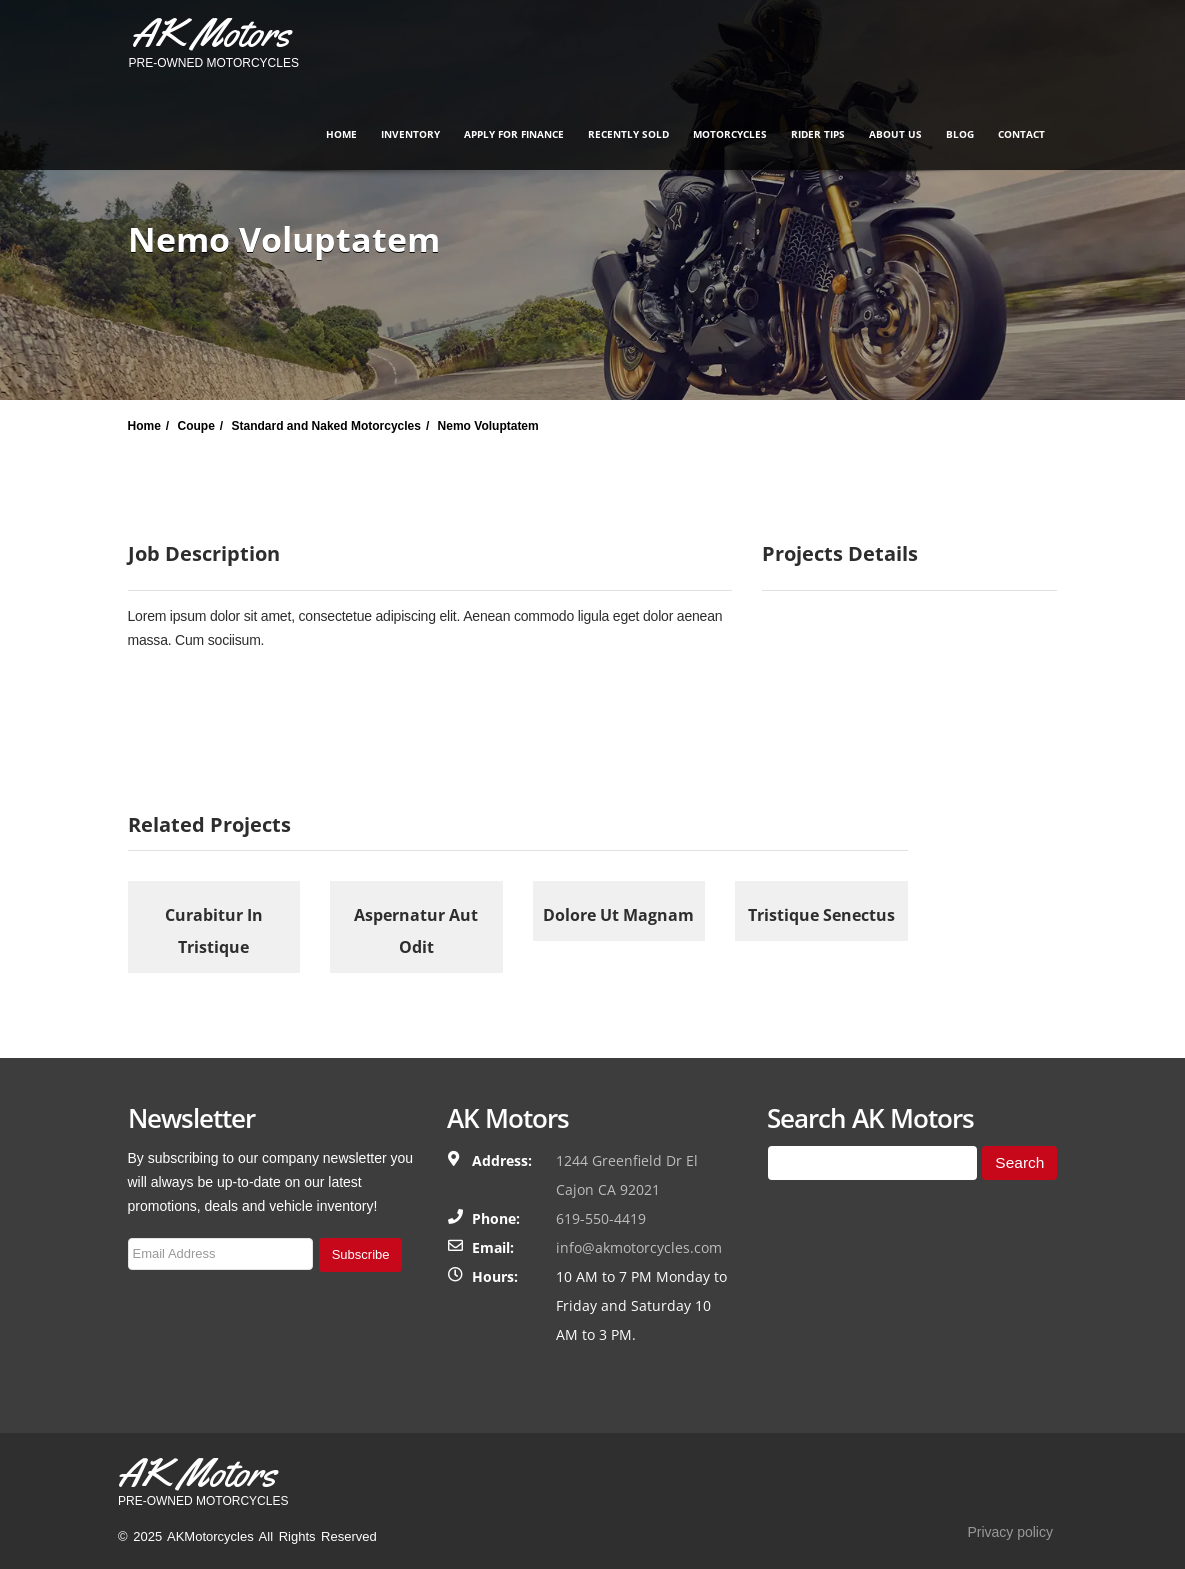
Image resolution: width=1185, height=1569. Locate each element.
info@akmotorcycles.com (639, 1247)
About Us (895, 134)
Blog (960, 134)
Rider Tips (818, 134)
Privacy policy (1010, 1532)
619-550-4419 (601, 1218)
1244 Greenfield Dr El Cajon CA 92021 (627, 1175)
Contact (1021, 134)
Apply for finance (514, 134)
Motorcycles (730, 134)
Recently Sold (628, 134)
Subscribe (361, 1254)
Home (341, 134)
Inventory (410, 134)
